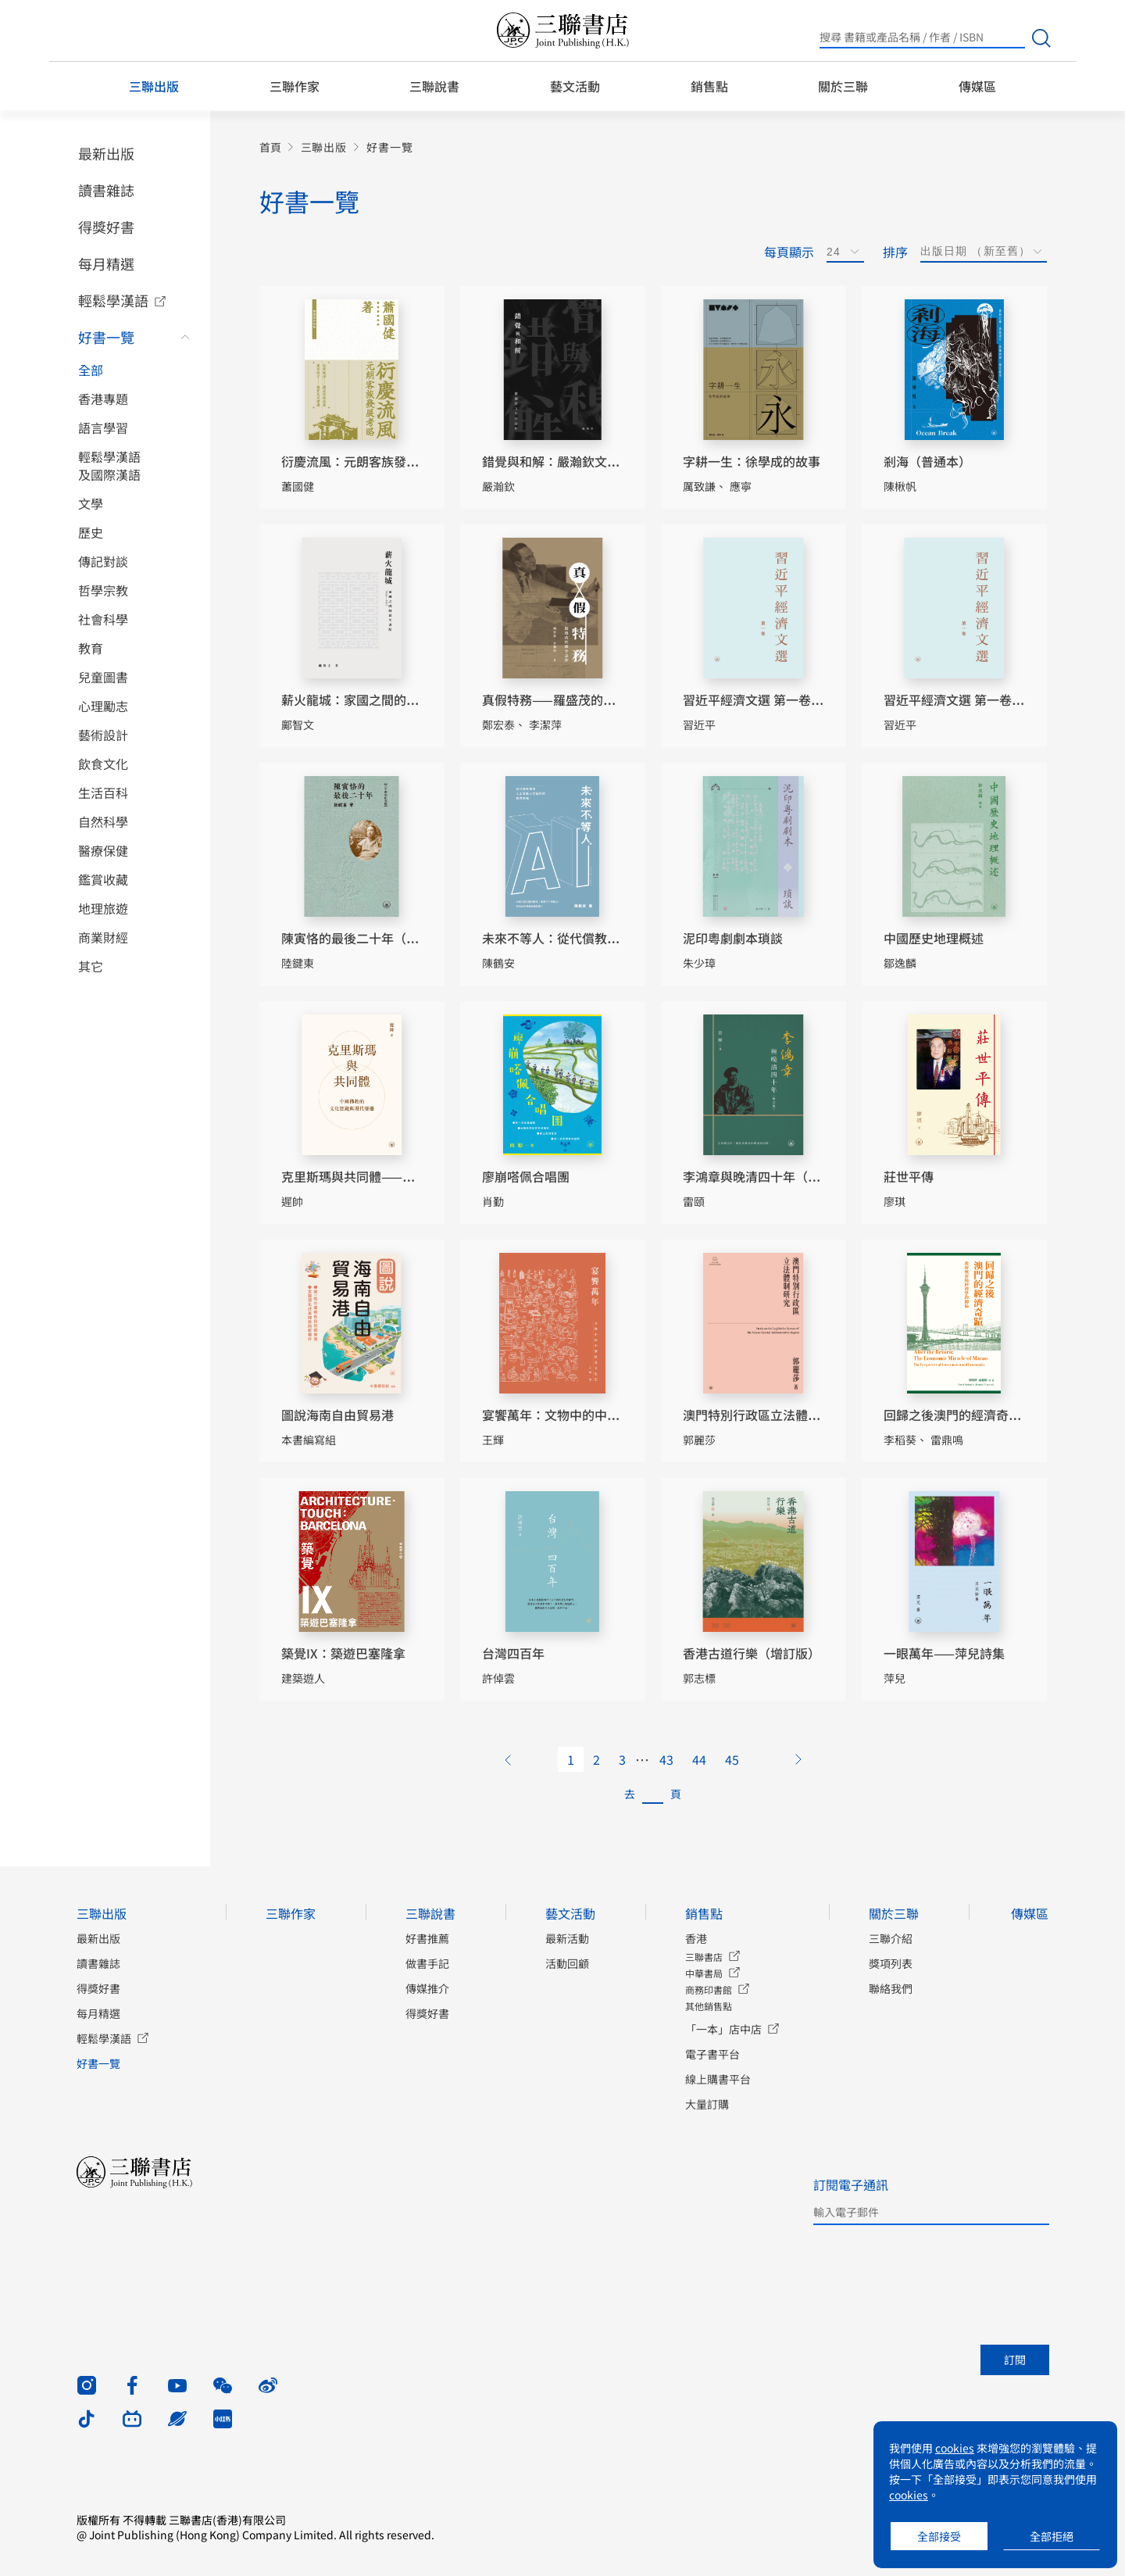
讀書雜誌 (106, 190)
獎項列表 (890, 1963)
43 (666, 1759)
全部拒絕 (1051, 2536)
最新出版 (106, 153)
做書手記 (427, 1963)
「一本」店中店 (723, 2029)
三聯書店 (704, 1956)
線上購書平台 (718, 2079)
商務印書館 (708, 1989)
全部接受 (939, 2536)
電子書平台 (712, 2054)
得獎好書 (106, 226)
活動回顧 (567, 1963)
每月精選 (106, 263)
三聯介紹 (890, 1938)
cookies (954, 2448)
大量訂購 (707, 2104)
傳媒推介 (427, 1988)
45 (732, 1759)
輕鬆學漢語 (113, 300)
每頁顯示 (789, 251)
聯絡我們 (890, 1988)
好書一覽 (106, 337)
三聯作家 (295, 86)
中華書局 (704, 1973)
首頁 (270, 147)
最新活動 (567, 1938)
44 (699, 1759)
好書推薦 (427, 1938)
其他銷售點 (708, 2005)
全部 (90, 370)
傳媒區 (977, 86)
